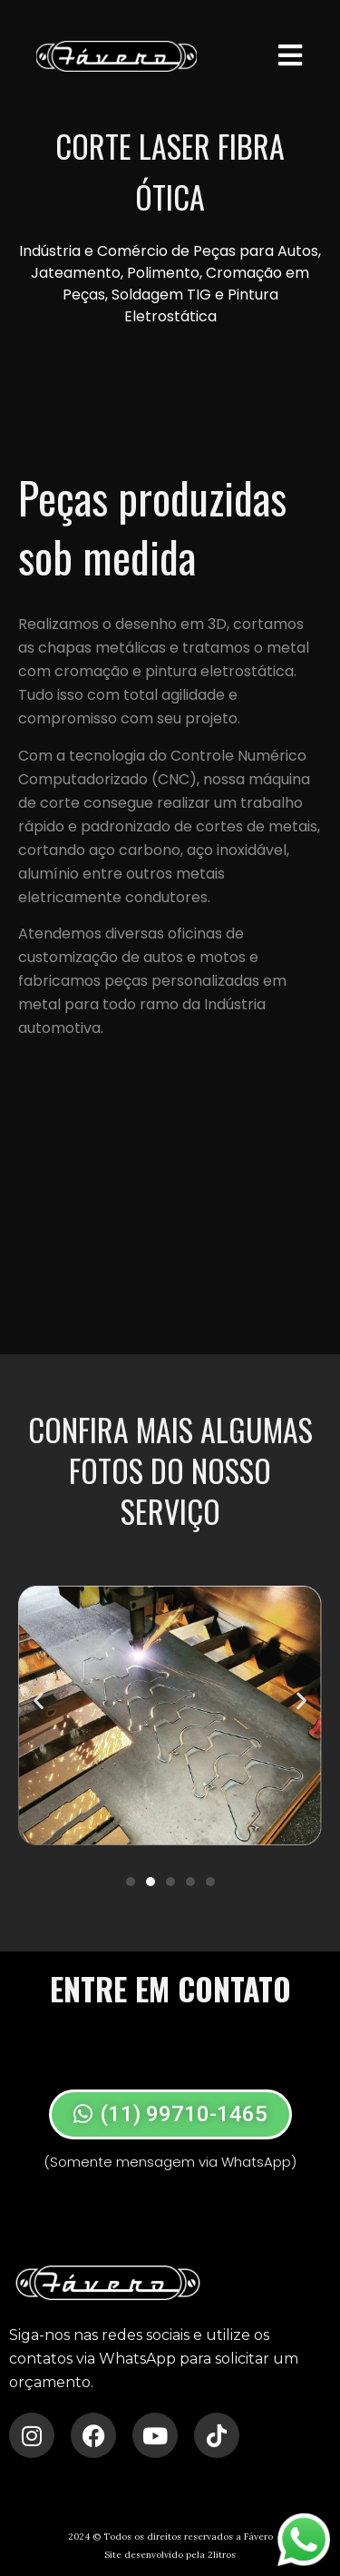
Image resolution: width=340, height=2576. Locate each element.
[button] (38, 1700)
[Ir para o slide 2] (150, 1881)
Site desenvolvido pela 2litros (170, 2555)
